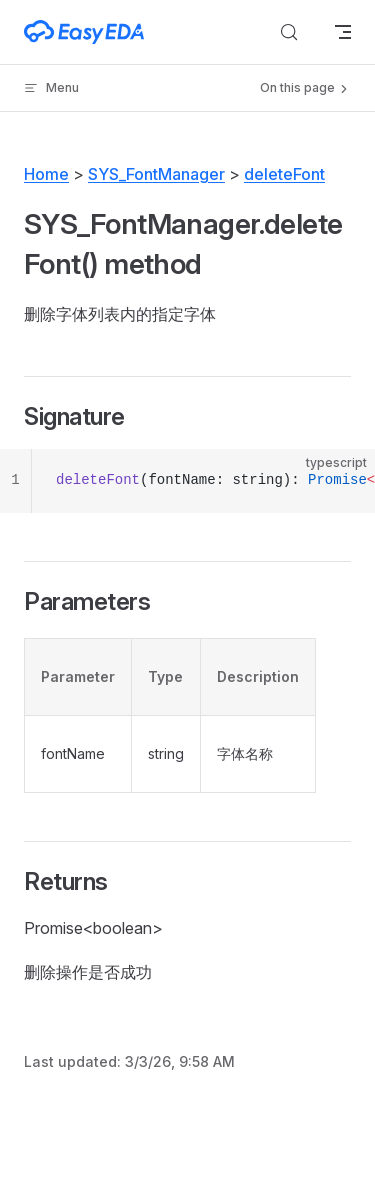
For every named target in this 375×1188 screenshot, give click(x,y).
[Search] (289, 32)
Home (46, 174)
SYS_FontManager (156, 174)
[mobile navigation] (343, 32)
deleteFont (284, 174)
